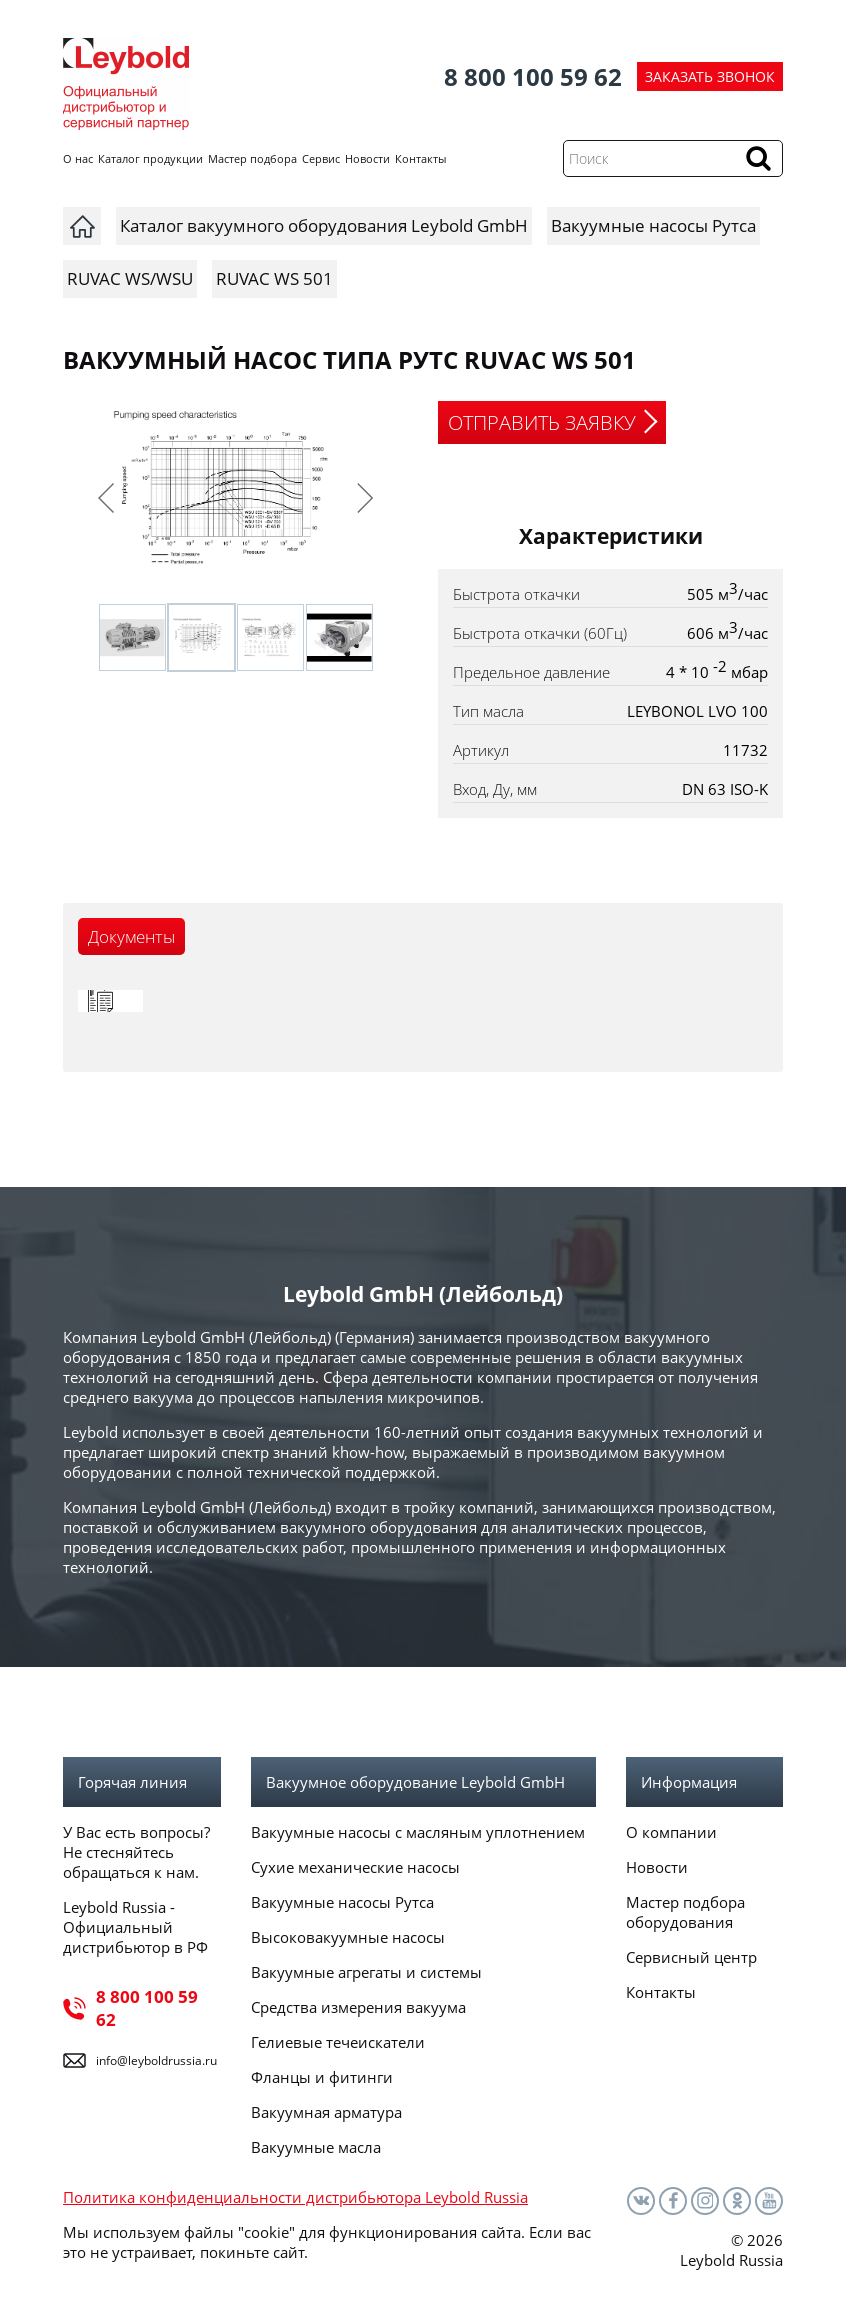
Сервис (321, 158)
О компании (671, 1832)
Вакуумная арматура (326, 2112)
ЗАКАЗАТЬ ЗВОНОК (710, 76)
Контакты (420, 158)
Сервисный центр (691, 1957)
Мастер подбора (252, 158)
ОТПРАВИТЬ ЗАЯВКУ (542, 422)
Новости (367, 158)
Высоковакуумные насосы (348, 1937)
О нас (78, 158)
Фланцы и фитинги (322, 2077)
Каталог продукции (150, 158)
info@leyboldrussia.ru (156, 2060)
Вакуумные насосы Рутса (342, 1902)
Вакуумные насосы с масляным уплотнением (418, 1832)
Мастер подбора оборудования (685, 1912)
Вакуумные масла (316, 2147)
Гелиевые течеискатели (338, 2042)
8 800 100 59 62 (533, 76)
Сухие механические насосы (355, 1867)
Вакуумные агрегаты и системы (366, 1972)
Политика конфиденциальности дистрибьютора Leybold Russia (295, 2197)
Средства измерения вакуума (358, 2007)
